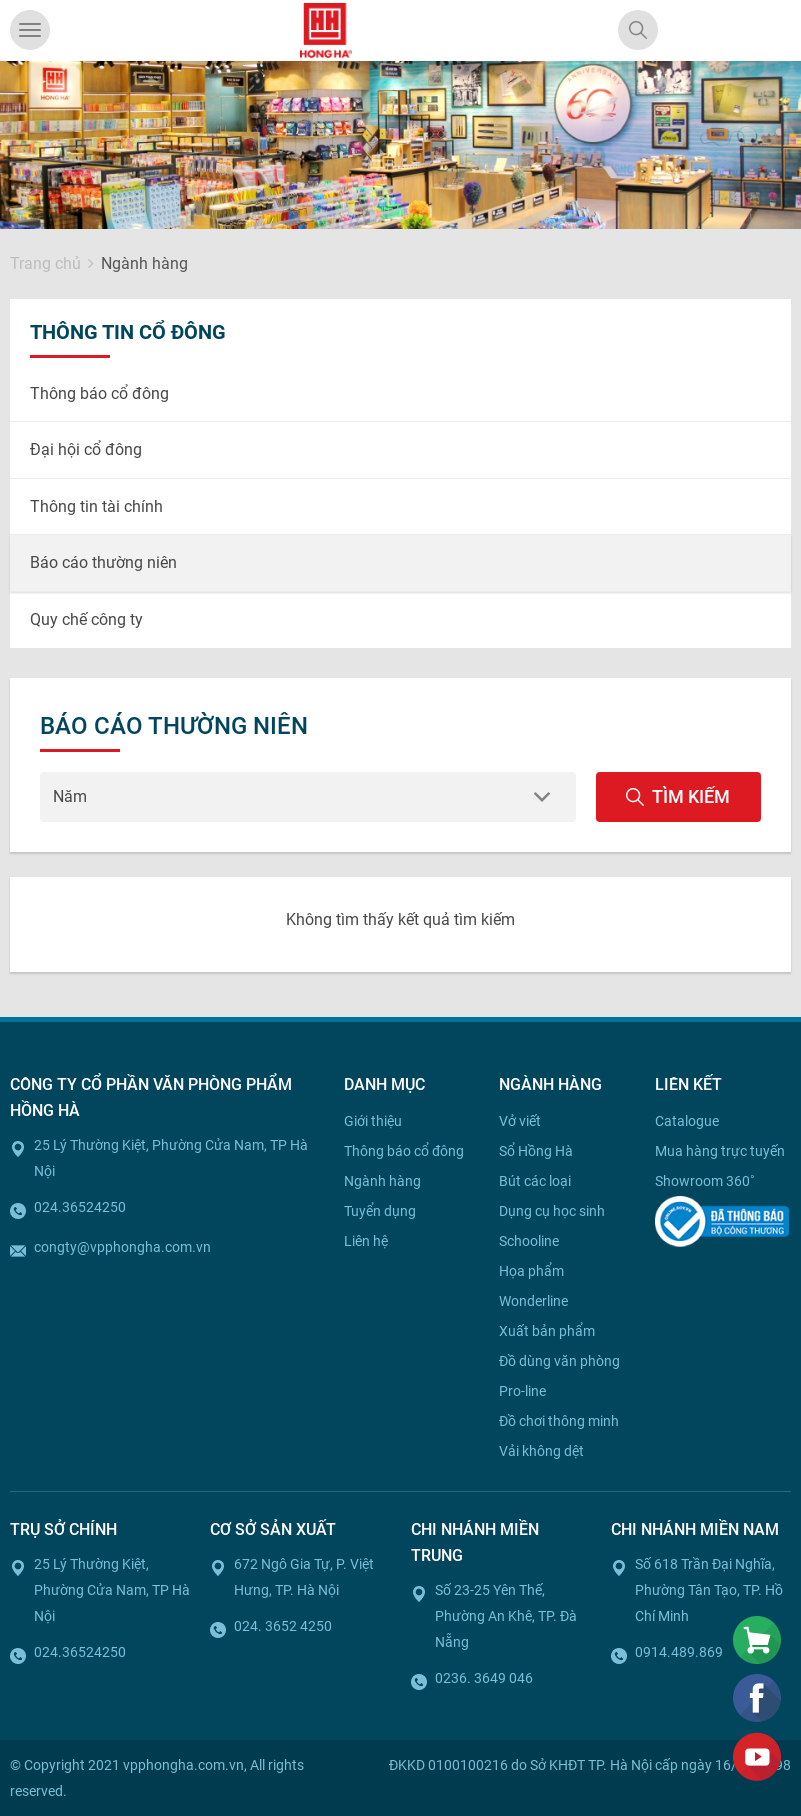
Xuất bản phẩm (547, 1331)
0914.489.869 (679, 1652)
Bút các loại (535, 1181)
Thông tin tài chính (96, 506)
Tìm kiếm (678, 796)
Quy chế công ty (86, 619)
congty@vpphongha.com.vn (122, 1247)
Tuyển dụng (380, 1211)
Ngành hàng (382, 1181)
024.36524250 (80, 1207)
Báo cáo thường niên (103, 562)
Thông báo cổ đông (99, 393)
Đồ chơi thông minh (559, 1421)
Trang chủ (45, 263)
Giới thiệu (373, 1121)
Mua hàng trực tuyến (720, 1151)
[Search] (638, 30)
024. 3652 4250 (283, 1626)
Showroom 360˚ (705, 1181)
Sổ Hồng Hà (536, 1151)
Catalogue (687, 1121)
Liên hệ (366, 1241)
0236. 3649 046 (484, 1678)
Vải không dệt (541, 1451)
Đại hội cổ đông (86, 449)
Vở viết (520, 1121)
